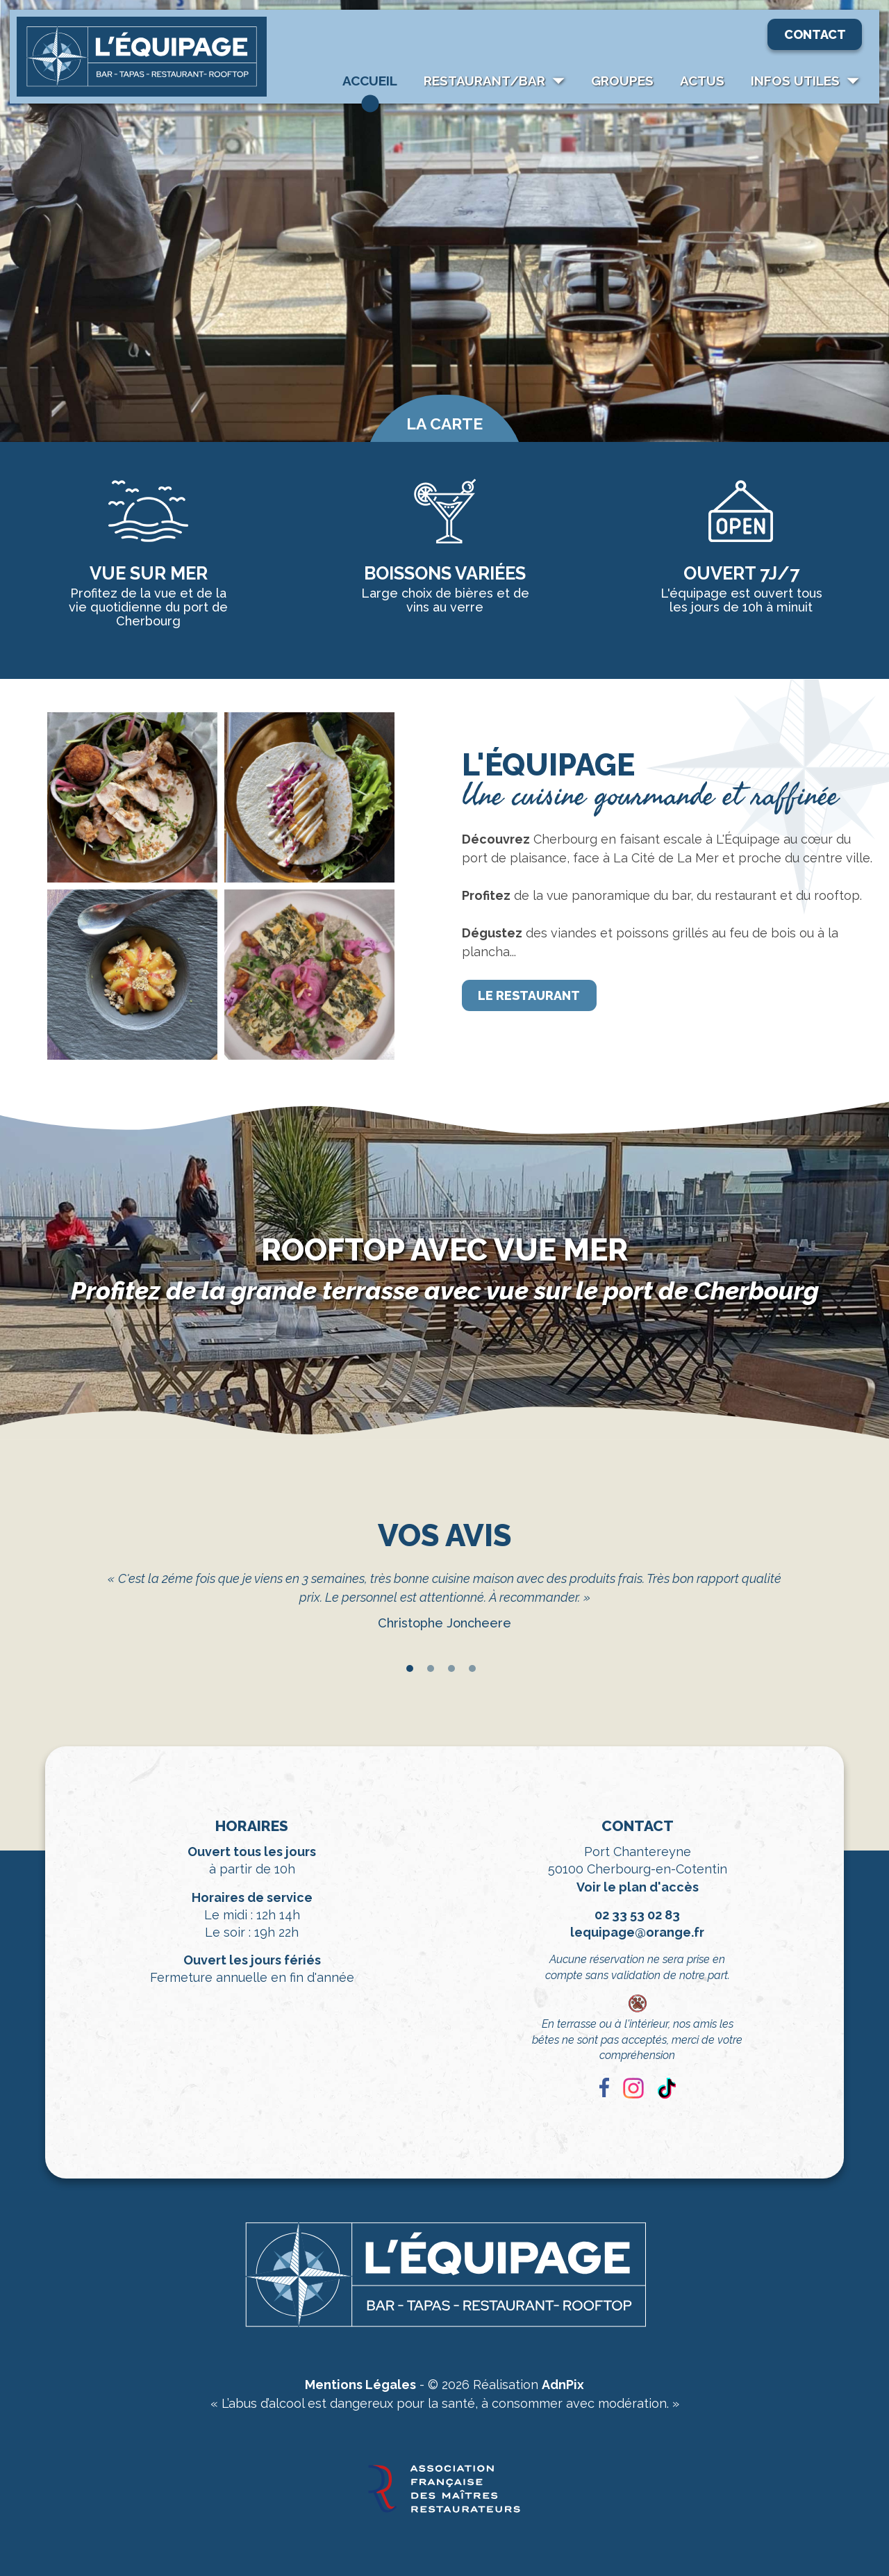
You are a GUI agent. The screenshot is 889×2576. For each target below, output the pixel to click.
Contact (815, 34)
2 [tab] (430, 1668)
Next (802, 1614)
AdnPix (563, 2384)
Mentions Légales (360, 2384)
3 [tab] (451, 1668)
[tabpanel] (444, 1604)
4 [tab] (472, 1668)
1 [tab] (409, 1668)
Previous (87, 1614)
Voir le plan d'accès (637, 1887)
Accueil (369, 80)
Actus (702, 80)
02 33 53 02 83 (637, 1915)
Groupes (622, 80)
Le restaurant (529, 995)
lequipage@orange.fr (637, 1932)
